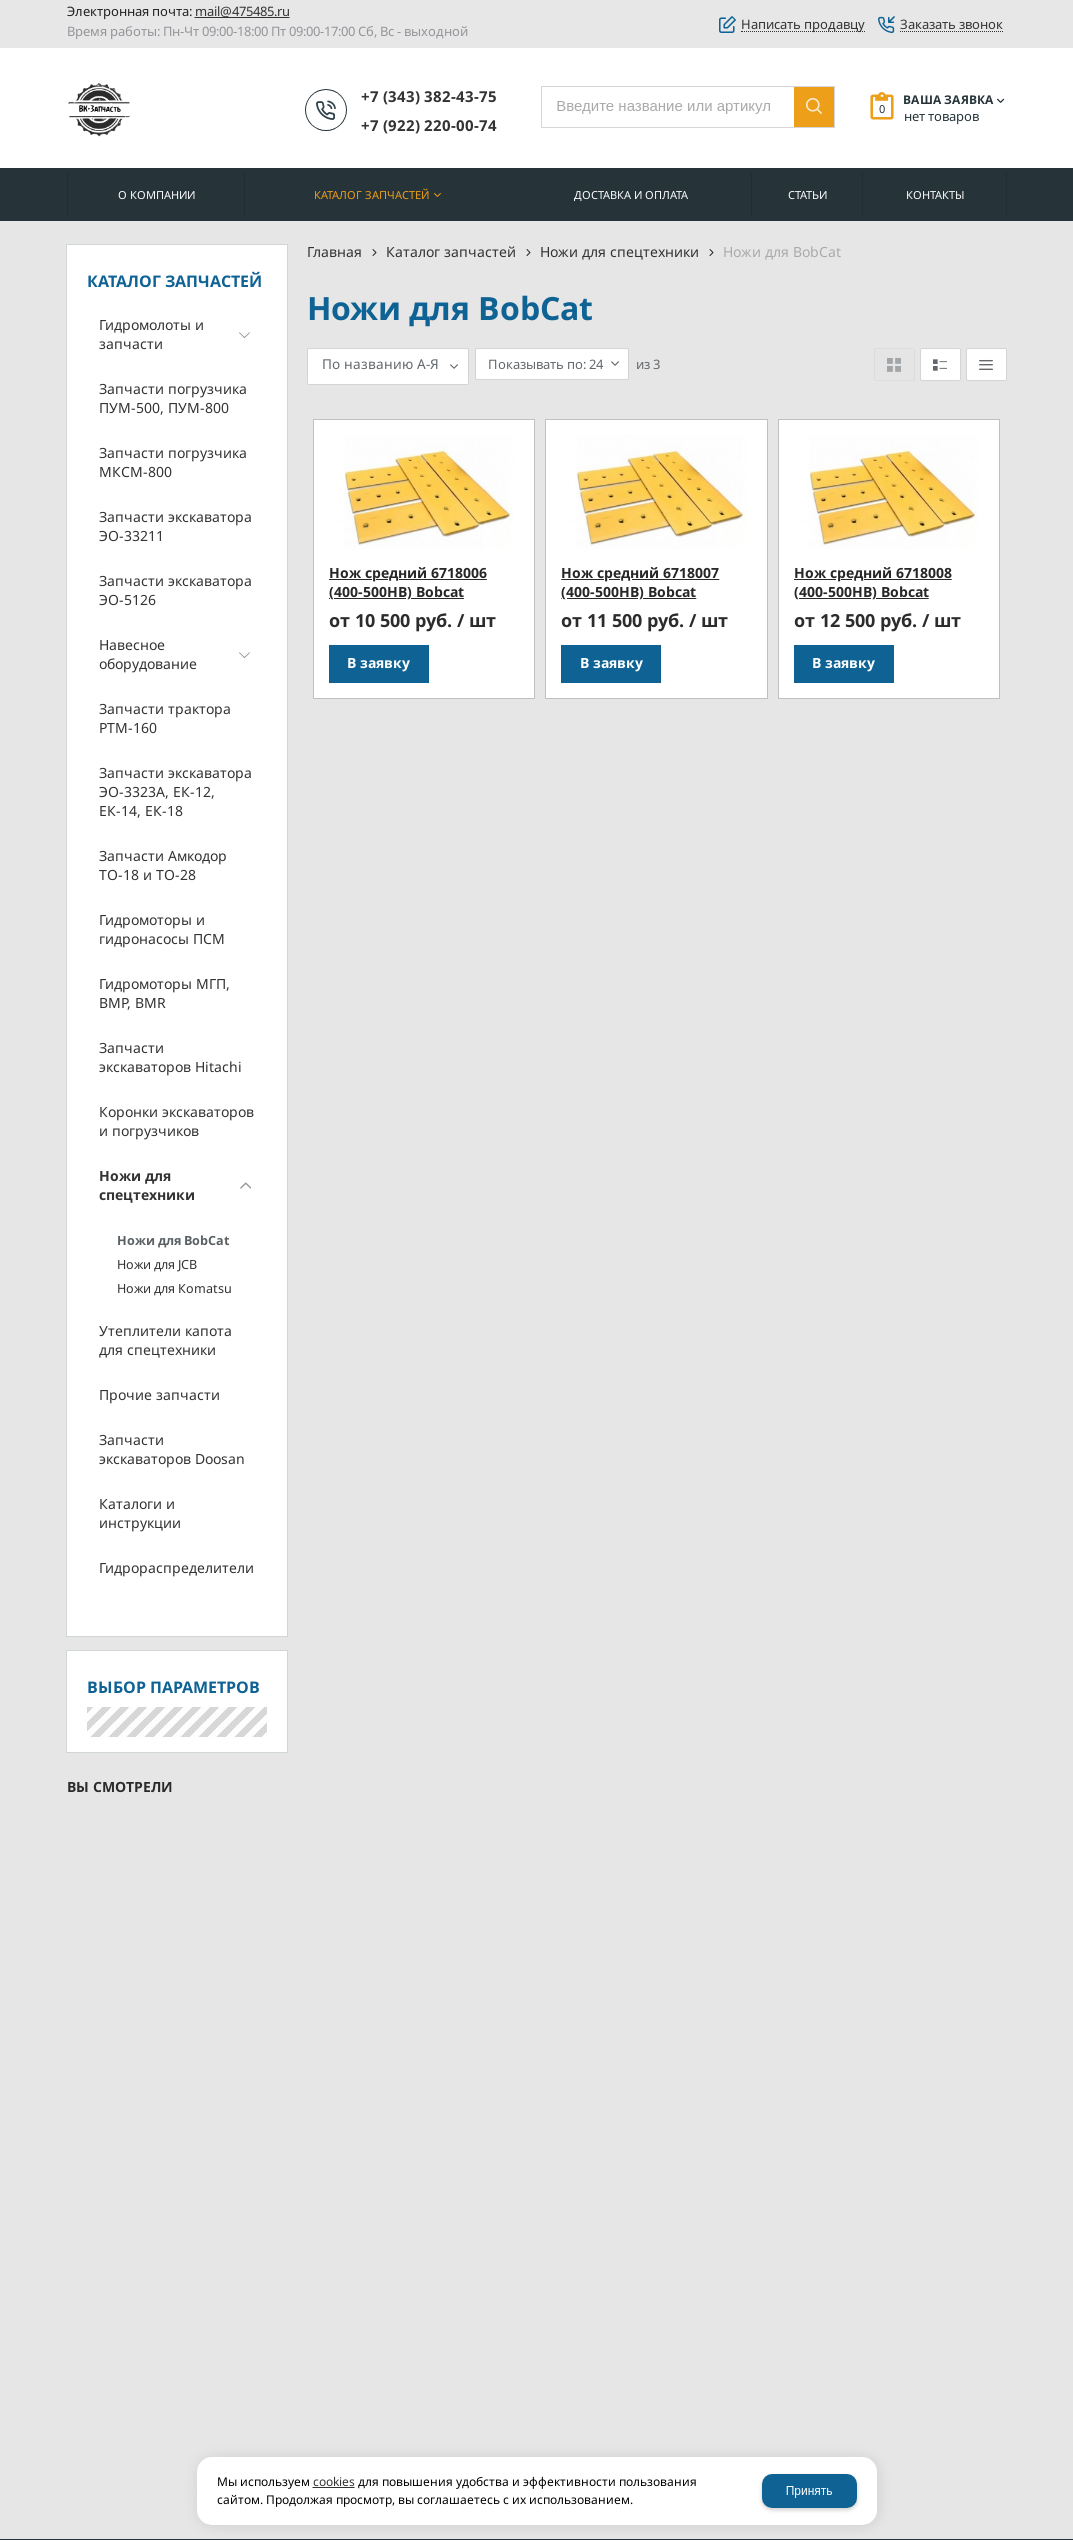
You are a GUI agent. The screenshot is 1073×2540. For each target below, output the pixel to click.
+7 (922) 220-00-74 (429, 125)
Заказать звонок (951, 24)
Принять (809, 2491)
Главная (334, 251)
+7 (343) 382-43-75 (429, 96)
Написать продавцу (803, 24)
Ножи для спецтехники (619, 251)
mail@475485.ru (242, 11)
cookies (334, 2481)
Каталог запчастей (451, 251)
